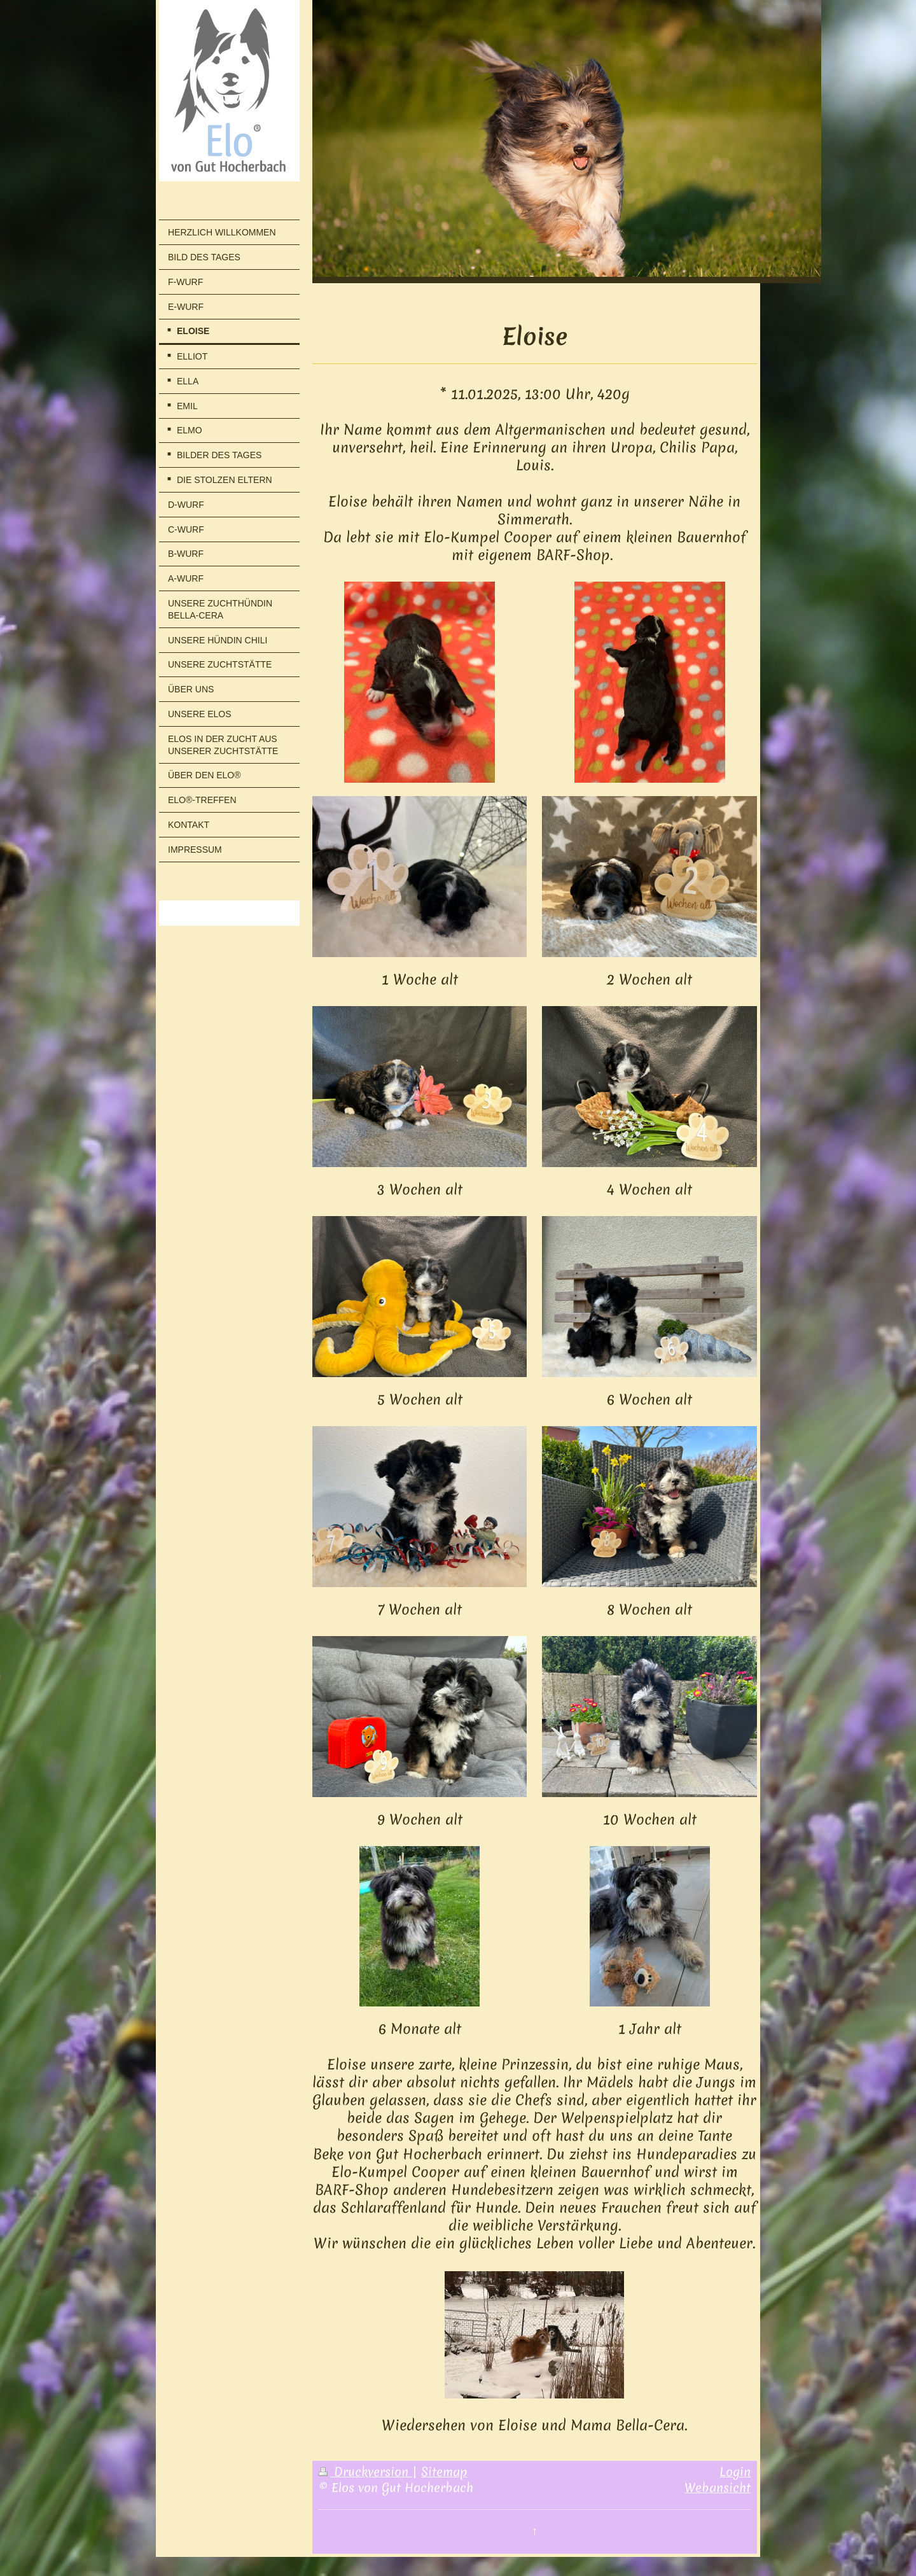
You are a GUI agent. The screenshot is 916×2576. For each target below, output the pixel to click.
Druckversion (365, 2471)
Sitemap (444, 2471)
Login (735, 2471)
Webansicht (717, 2487)
